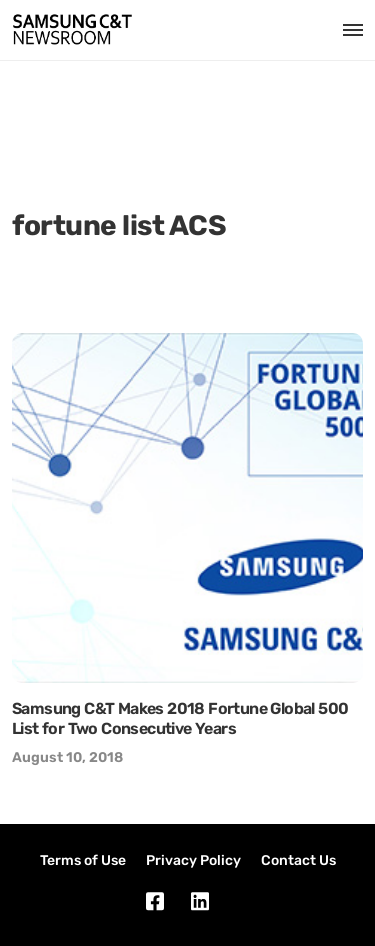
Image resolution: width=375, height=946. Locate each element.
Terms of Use (83, 860)
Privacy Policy (193, 860)
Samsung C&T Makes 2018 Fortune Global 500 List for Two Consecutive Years (180, 718)
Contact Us (298, 860)
